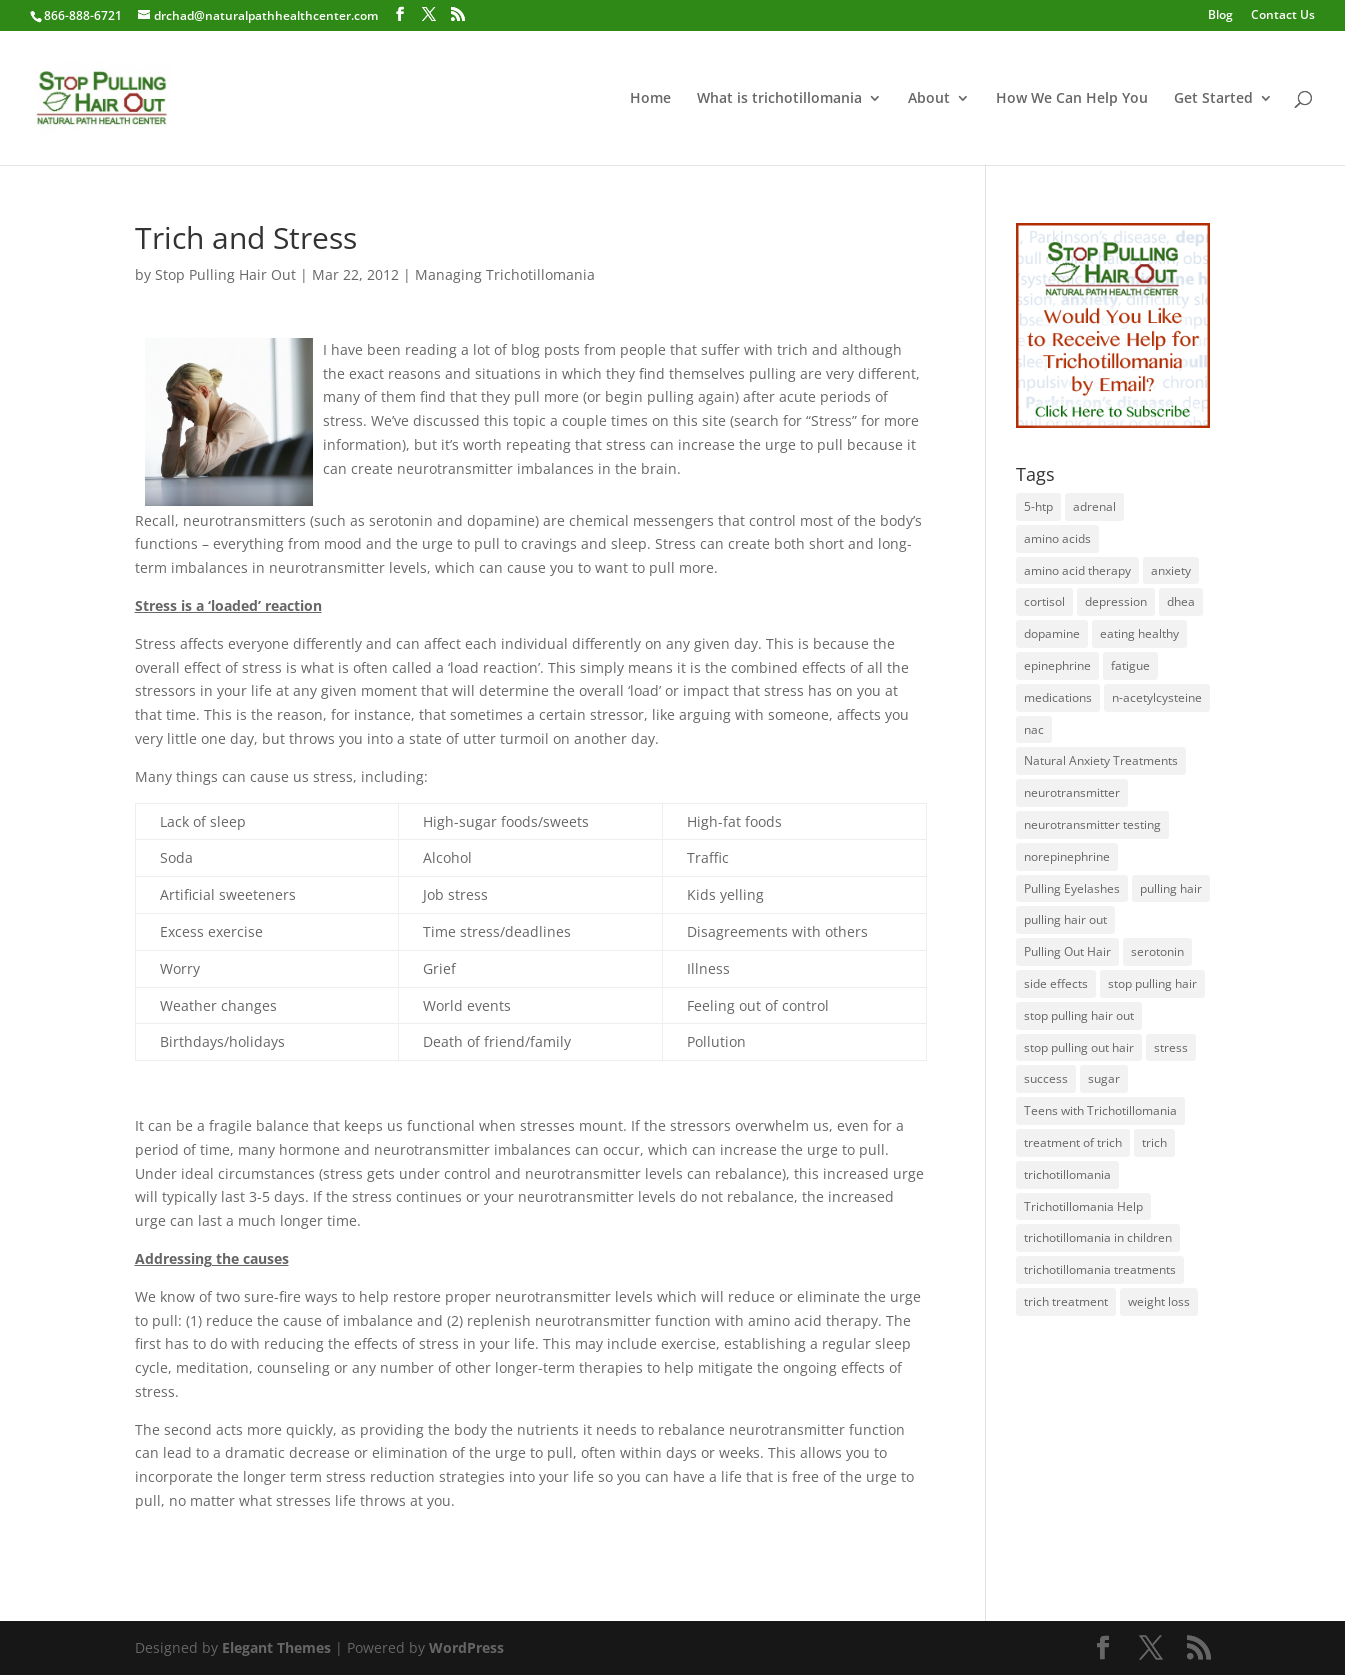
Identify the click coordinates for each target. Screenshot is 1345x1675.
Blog (1220, 16)
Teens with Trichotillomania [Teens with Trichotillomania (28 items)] (1100, 1110)
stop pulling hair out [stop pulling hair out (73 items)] (1079, 1015)
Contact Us (1283, 16)
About (929, 99)
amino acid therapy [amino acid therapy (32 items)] (1077, 570)
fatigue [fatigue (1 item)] (1130, 665)
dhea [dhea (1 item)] (1181, 601)
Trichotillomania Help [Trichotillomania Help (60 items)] (1083, 1206)
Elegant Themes (276, 1647)
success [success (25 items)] (1046, 1078)
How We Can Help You (1072, 99)
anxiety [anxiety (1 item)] (1171, 570)
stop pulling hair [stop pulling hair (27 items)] (1152, 983)
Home (650, 99)
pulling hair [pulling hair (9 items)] (1171, 888)
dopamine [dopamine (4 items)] (1052, 633)
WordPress (466, 1647)
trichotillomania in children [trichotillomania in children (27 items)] (1098, 1237)
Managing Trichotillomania (505, 274)
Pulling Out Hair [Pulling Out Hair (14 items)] (1067, 951)
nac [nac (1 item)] (1034, 729)
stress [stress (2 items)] (1171, 1047)
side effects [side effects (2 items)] (1056, 983)
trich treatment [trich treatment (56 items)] (1066, 1301)
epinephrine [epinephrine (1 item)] (1057, 665)
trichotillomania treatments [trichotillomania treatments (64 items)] (1100, 1269)
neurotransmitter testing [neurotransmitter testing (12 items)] (1092, 824)
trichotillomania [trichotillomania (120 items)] (1067, 1174)
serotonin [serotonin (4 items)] (1157, 951)
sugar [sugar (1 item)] (1104, 1078)
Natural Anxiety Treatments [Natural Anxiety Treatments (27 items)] (1101, 760)
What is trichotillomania (779, 99)
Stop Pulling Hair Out (225, 274)
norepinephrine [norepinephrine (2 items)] (1067, 856)
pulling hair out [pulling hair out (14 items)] (1065, 919)
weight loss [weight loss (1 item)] (1159, 1301)
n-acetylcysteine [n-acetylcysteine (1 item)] (1157, 697)
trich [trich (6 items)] (1154, 1142)
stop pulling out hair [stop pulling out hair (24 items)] (1079, 1047)
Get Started (1213, 99)
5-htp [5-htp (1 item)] (1038, 506)
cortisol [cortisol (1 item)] (1044, 601)
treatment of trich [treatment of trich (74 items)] (1073, 1142)
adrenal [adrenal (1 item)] (1094, 506)
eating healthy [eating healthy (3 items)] (1139, 633)
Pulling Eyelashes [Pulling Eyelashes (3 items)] (1072, 888)
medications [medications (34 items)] (1058, 697)
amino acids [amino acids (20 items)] (1057, 538)
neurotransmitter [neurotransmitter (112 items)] (1072, 792)
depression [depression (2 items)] (1116, 601)
